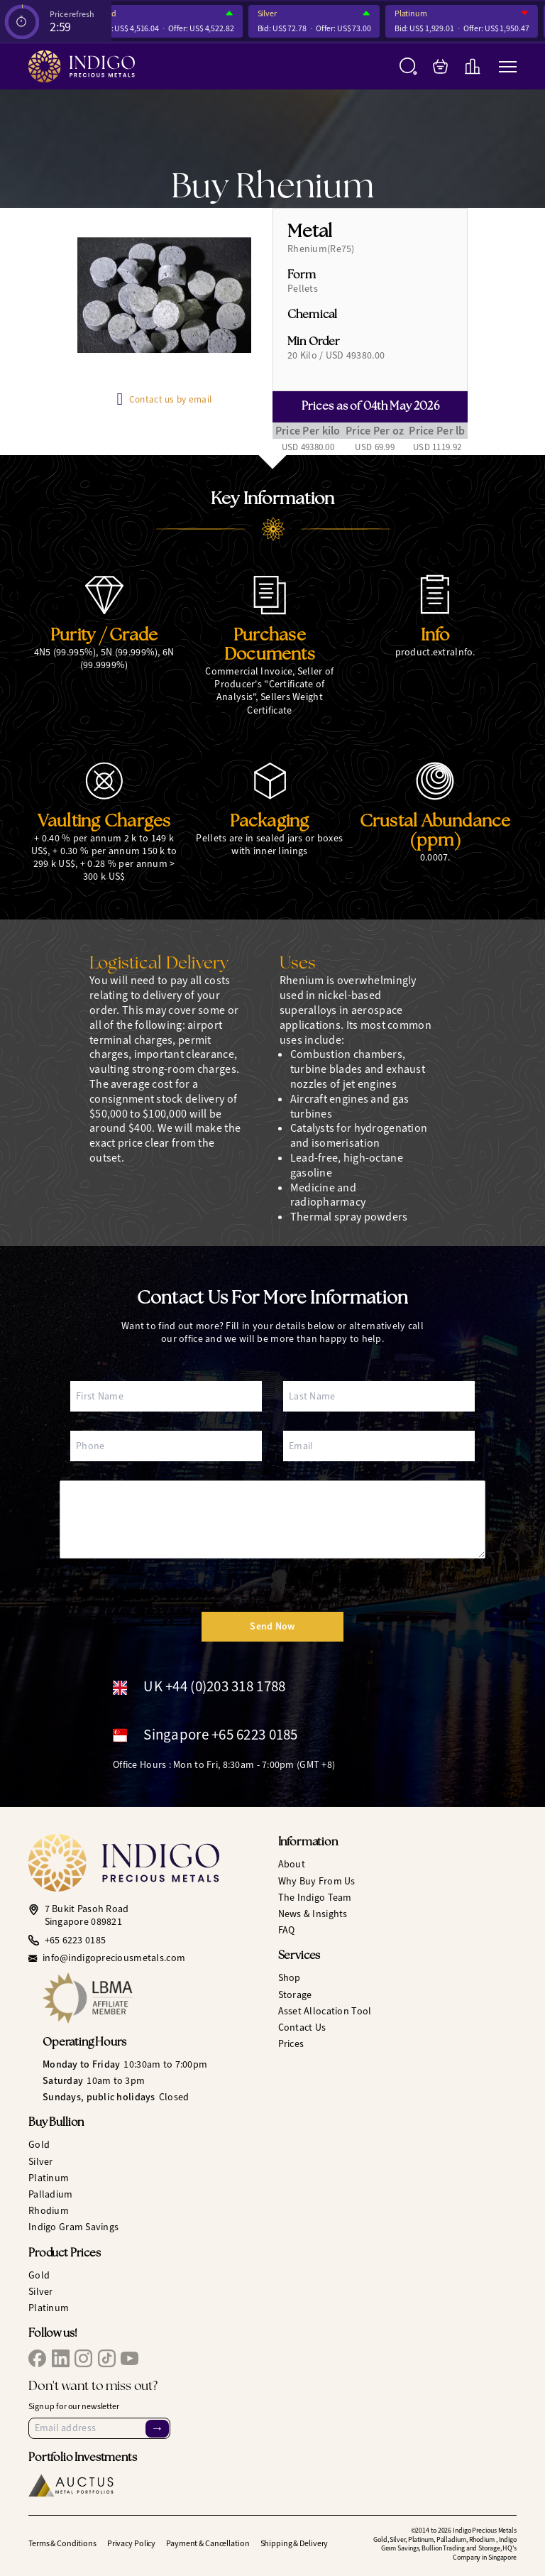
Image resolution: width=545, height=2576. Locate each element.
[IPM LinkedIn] (61, 2358)
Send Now (272, 1626)
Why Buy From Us (317, 1881)
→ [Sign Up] (156, 2428)
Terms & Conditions (62, 2543)
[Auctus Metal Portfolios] (71, 2485)
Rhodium (48, 2210)
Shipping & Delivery (294, 2543)
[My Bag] (440, 66)
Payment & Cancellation (207, 2543)
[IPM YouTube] (129, 2358)
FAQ (286, 1930)
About (291, 1864)
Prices (291, 2044)
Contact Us (302, 2027)
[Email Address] (99, 2428)
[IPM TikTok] (107, 2358)
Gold (113, 14)
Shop (289, 1978)
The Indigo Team (315, 1897)
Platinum (416, 14)
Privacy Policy (131, 2543)
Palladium (50, 2194)
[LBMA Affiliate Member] (155, 1998)
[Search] (408, 66)
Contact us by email (169, 399)
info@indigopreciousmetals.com (114, 1958)
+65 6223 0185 (75, 1940)
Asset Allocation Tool (325, 2011)
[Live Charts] (472, 66)
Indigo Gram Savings (73, 2227)
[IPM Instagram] (83, 2358)
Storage (295, 1995)
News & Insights (313, 1914)
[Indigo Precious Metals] (81, 66)
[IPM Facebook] (37, 2358)
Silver (272, 14)
